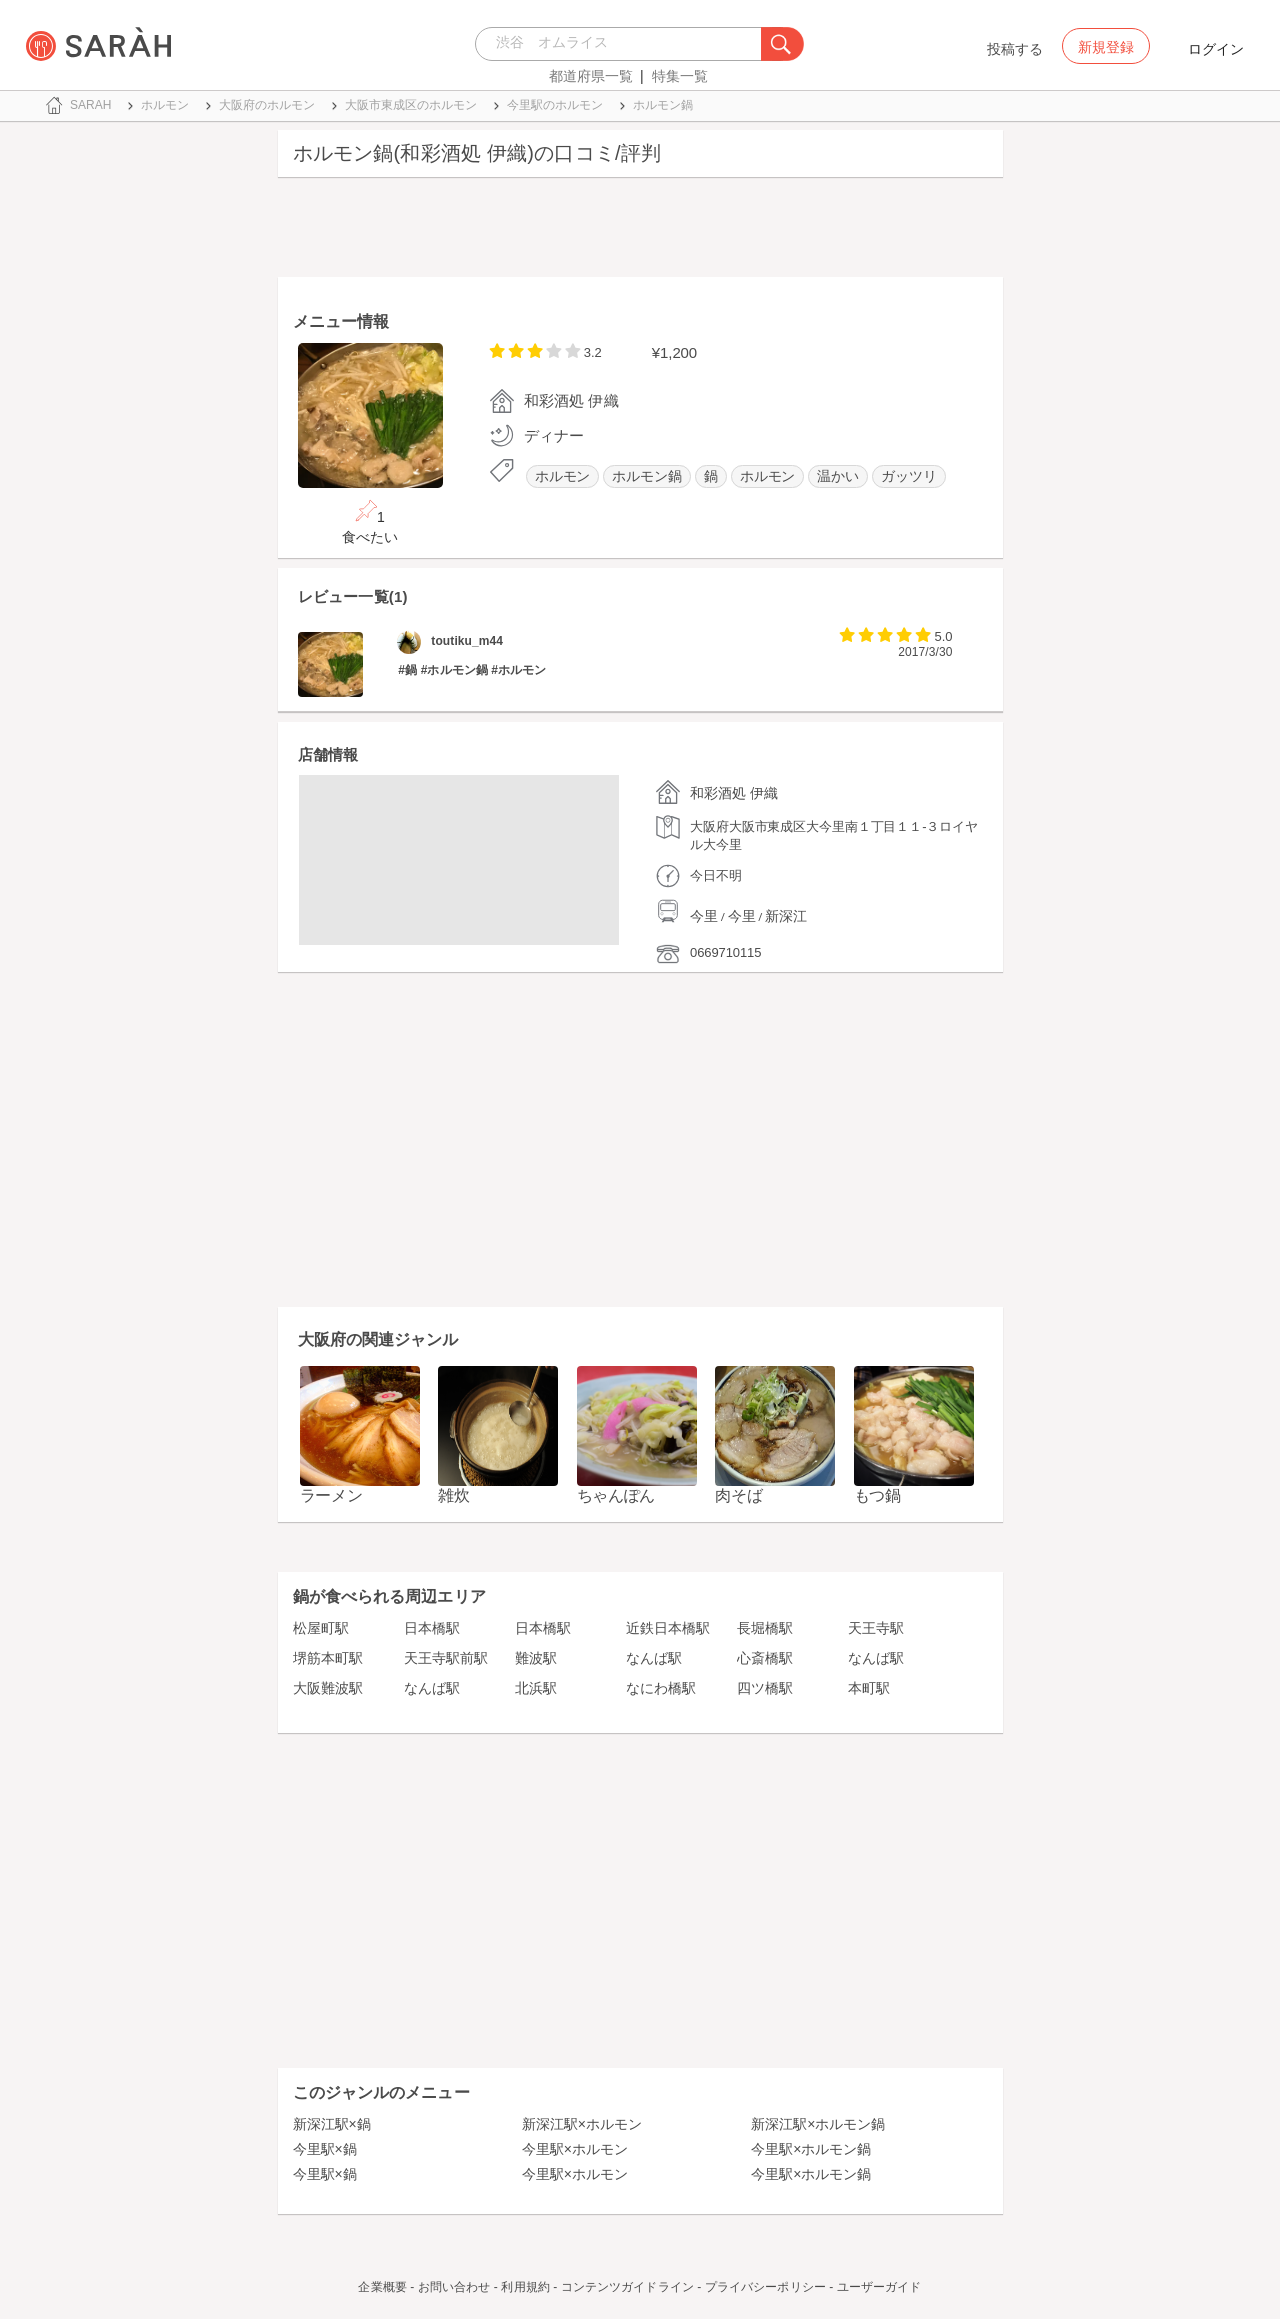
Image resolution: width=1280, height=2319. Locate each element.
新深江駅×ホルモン (582, 2124)
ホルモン (563, 476)
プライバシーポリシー (765, 2287)
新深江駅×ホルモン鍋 (818, 2124)
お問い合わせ (454, 2287)
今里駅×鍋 (325, 2149)
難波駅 (536, 1658)
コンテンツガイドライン (627, 2287)
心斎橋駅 (765, 1658)
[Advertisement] (640, 232)
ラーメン (331, 1495)
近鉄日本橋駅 (668, 1628)
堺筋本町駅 (328, 1658)
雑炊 (453, 1495)
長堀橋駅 (765, 1628)
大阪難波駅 (328, 1688)
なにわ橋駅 (661, 1688)
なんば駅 (654, 1658)
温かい (838, 476)
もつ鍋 (877, 1495)
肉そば (738, 1495)
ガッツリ (909, 476)
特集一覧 (680, 76)
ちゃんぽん (616, 1495)
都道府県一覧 (591, 76)
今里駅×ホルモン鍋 (811, 2149)
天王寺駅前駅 (446, 1658)
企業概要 (382, 2287)
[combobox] (623, 44)
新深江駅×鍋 (332, 2124)
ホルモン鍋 (647, 476)
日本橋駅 (432, 1628)
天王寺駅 (876, 1628)
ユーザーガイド (879, 2287)
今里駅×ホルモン (575, 2149)
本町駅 (869, 1688)
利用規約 (525, 2287)
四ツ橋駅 (765, 1688)
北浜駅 (536, 1688)
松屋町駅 (321, 1628)
